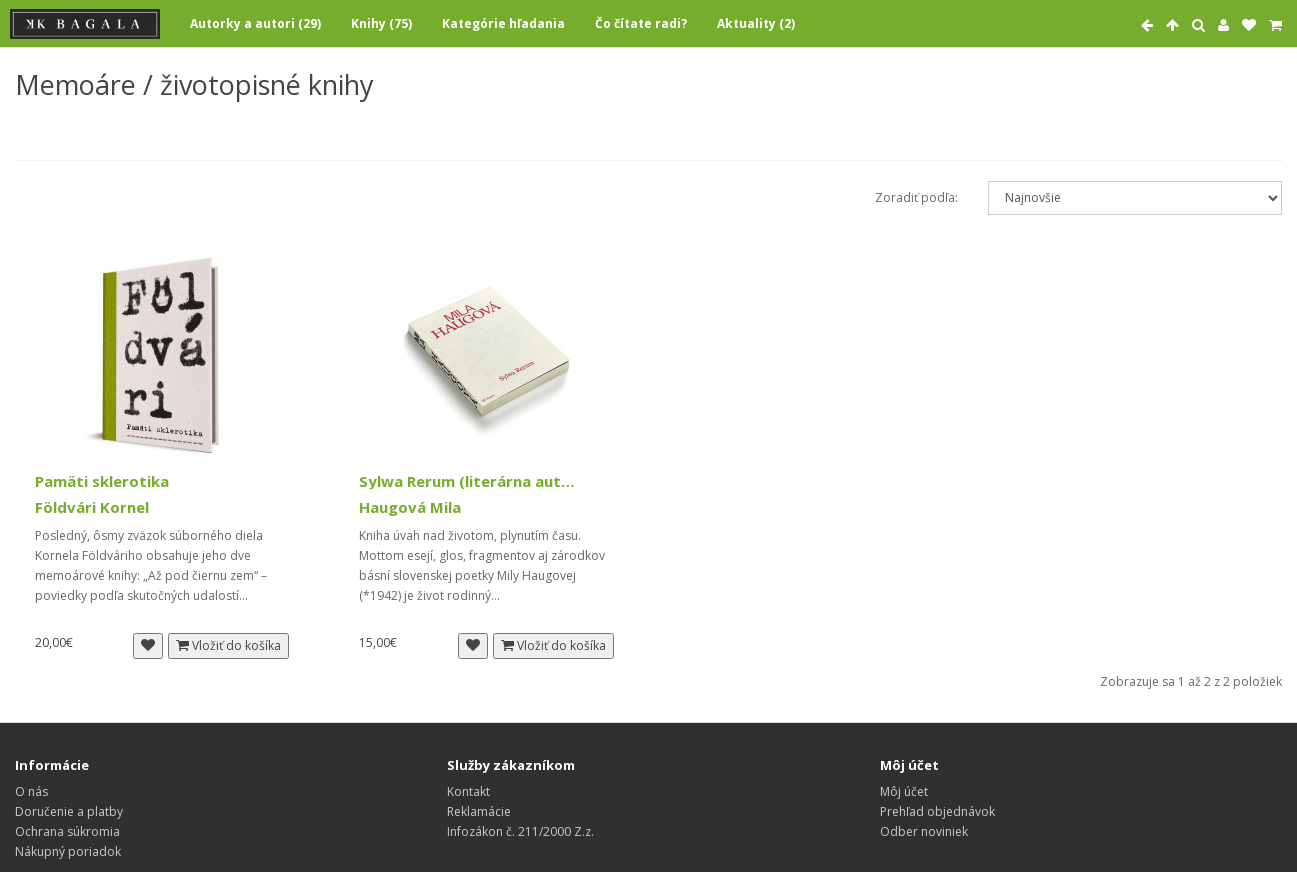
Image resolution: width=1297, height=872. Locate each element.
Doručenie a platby (69, 811)
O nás (31, 791)
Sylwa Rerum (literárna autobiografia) (469, 481)
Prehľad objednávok (937, 811)
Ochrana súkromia (67, 831)
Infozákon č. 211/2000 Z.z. (520, 831)
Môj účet (904, 791)
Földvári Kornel (92, 507)
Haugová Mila (410, 507)
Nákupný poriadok (68, 851)
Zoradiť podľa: (916, 197)
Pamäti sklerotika (102, 481)
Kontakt (468, 791)
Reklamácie (479, 811)
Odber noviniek (924, 831)
